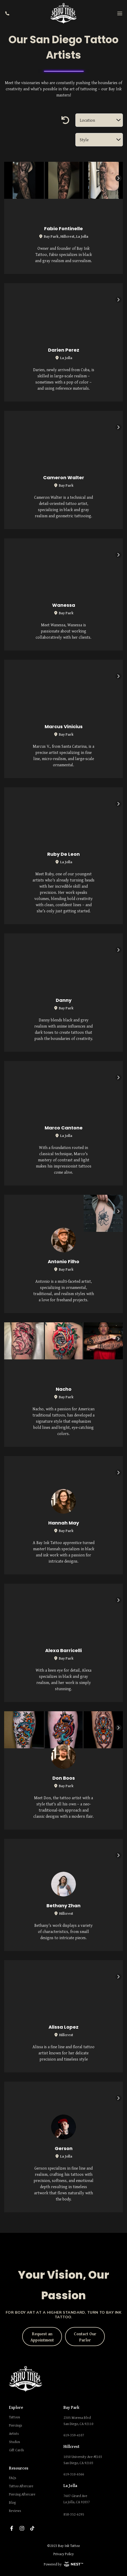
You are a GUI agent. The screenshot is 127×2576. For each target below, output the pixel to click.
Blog (12, 2502)
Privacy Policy (63, 2553)
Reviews (15, 2510)
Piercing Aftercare (22, 2494)
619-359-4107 (74, 2435)
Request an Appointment (42, 2337)
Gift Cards (16, 2450)
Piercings (15, 2425)
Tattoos (14, 2417)
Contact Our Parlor (85, 2337)
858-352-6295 (74, 2514)
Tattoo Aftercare (21, 2486)
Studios (14, 2441)
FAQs (12, 2477)
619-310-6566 (74, 2474)
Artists (14, 2433)
